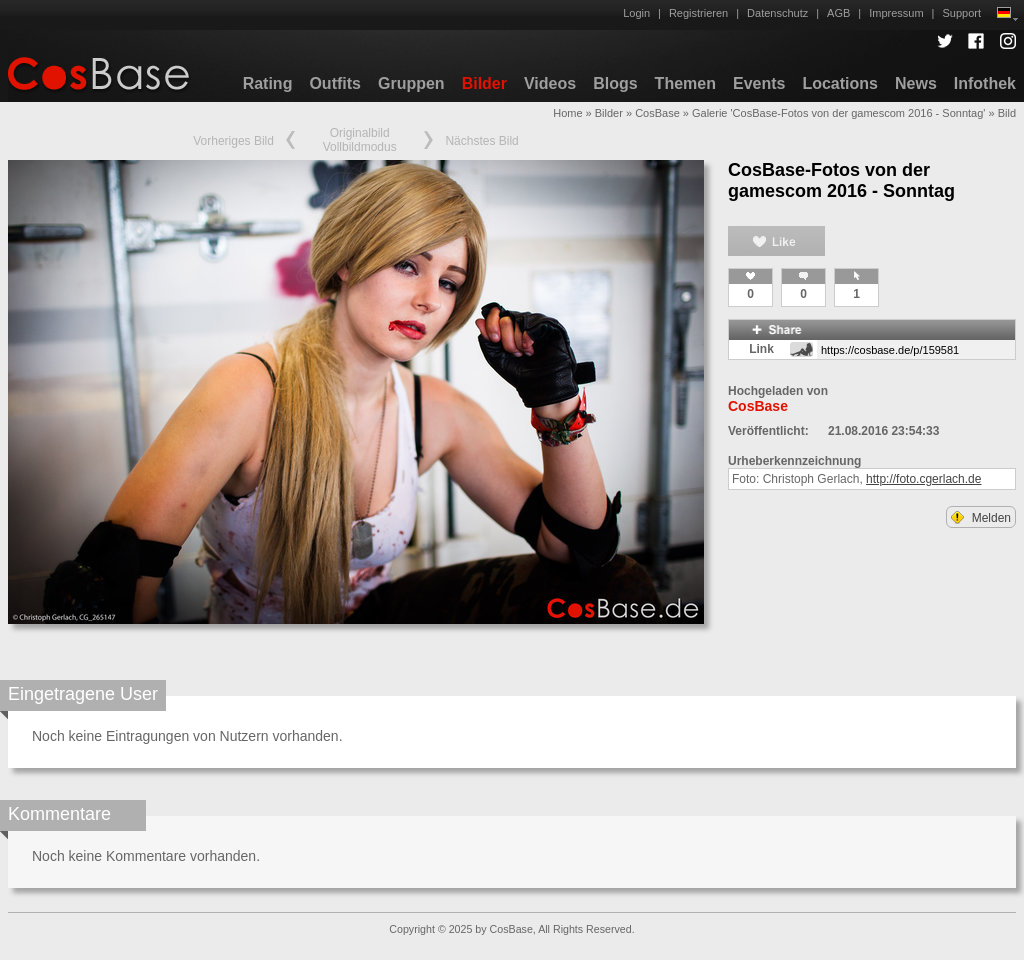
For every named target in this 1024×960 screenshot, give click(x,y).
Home (567, 113)
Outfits (335, 83)
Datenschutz (777, 13)
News (916, 83)
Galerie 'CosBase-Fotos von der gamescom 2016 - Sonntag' (838, 113)
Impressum (896, 13)
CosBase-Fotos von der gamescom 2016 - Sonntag (841, 180)
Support (961, 13)
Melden (981, 518)
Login (636, 13)
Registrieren (698, 13)
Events (759, 83)
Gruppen (411, 83)
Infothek (985, 83)
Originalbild (360, 133)
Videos (550, 83)
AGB (838, 13)
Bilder (484, 83)
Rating (268, 83)
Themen (685, 83)
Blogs (615, 83)
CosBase (657, 113)
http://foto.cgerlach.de (923, 479)
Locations (840, 83)
